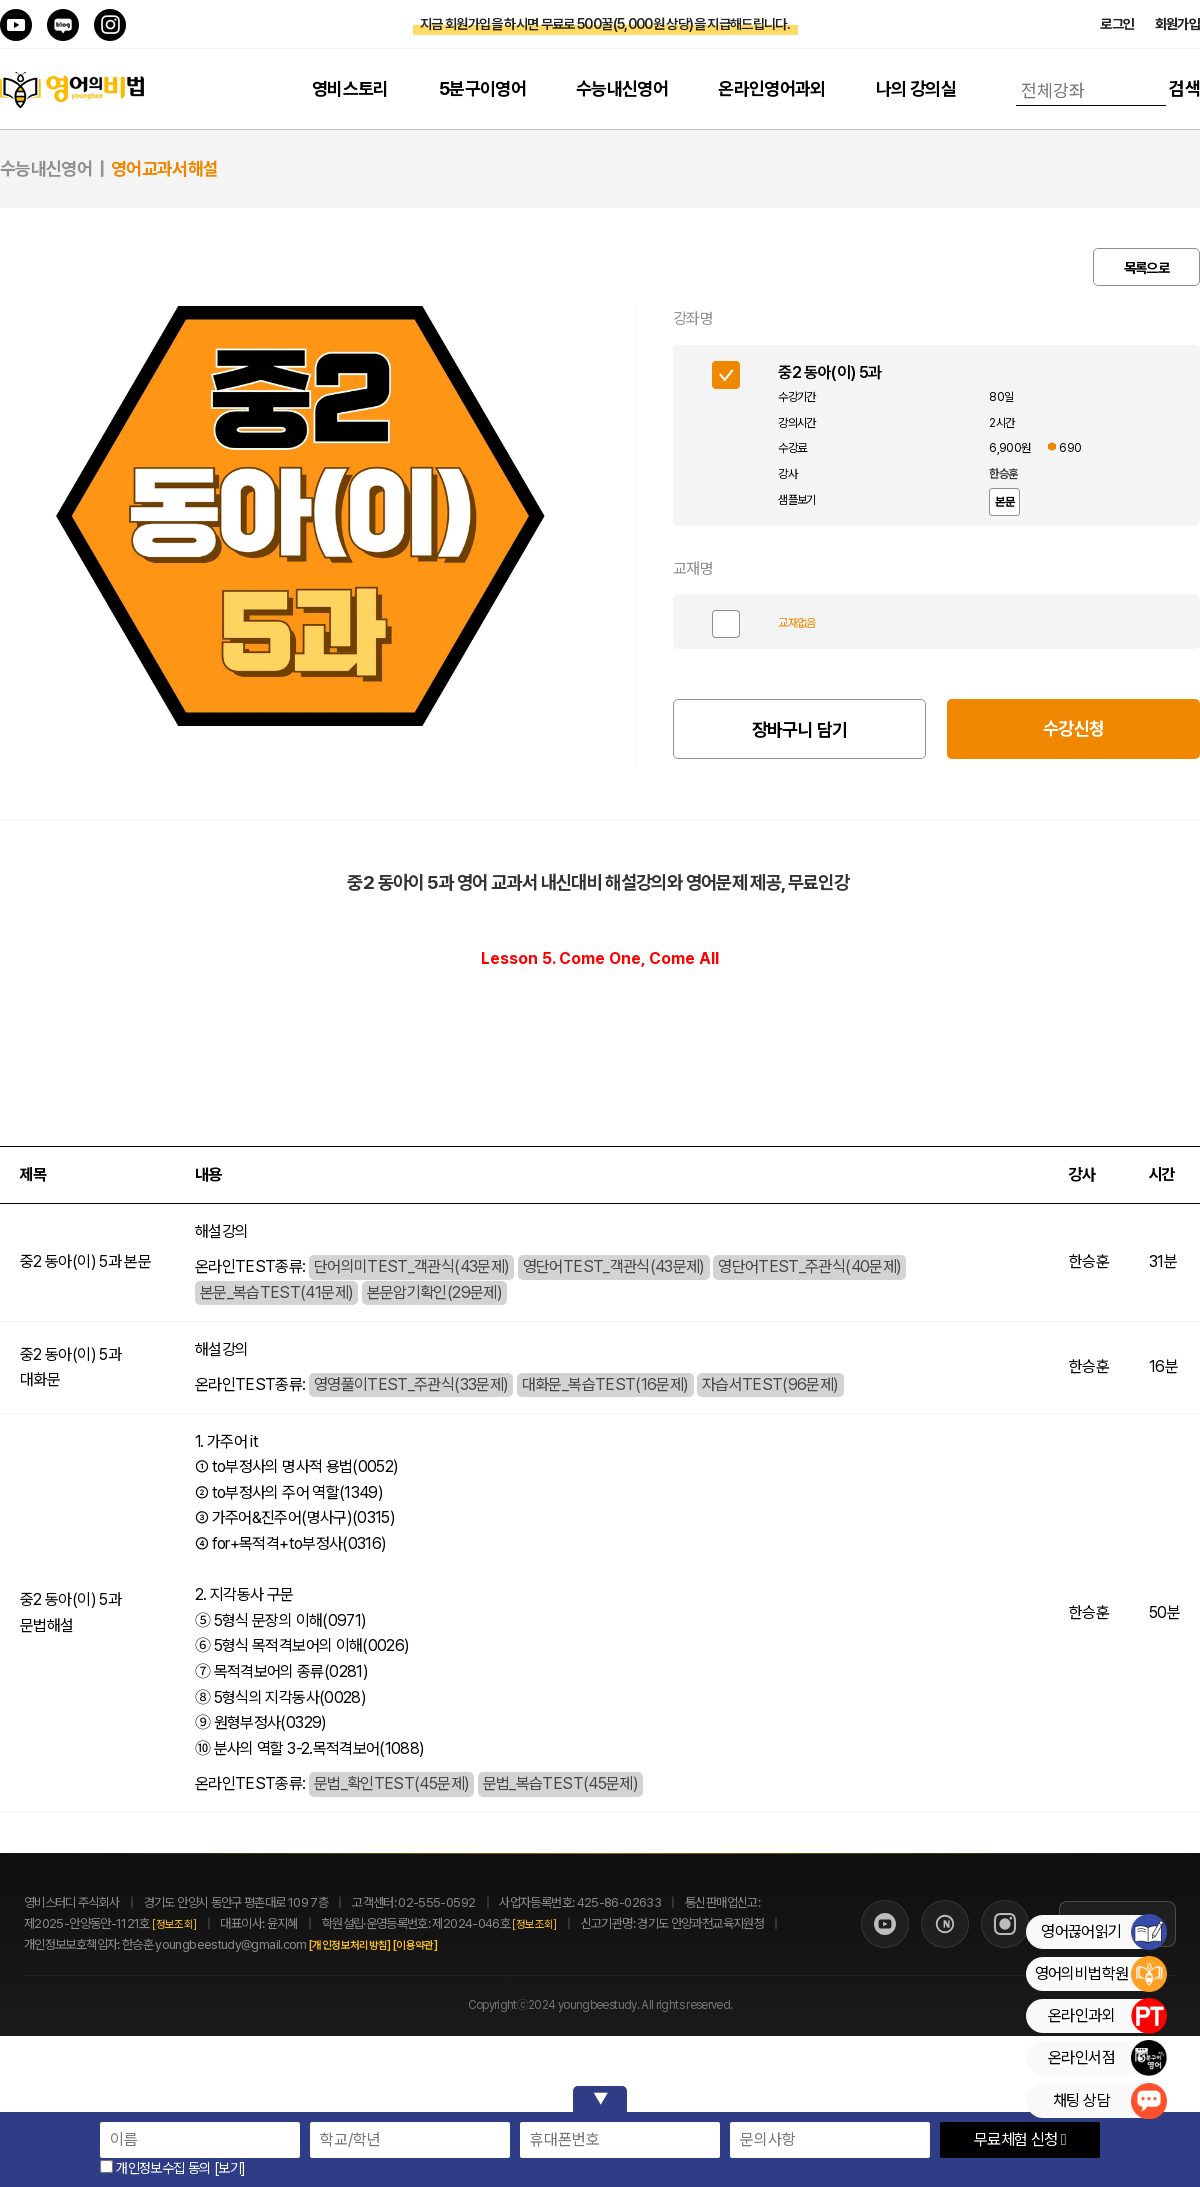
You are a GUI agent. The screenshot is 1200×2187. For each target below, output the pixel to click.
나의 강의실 (916, 88)
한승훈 (1003, 474)
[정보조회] (174, 1924)
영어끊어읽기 (1103, 1932)
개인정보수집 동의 (155, 2168)
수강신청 (1073, 728)
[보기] (229, 2168)
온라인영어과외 (772, 88)
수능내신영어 (622, 88)
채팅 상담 (1109, 2101)
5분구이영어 (482, 88)
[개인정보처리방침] (372, 1945)
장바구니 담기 (800, 729)
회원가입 (1177, 24)
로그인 (1117, 24)
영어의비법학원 (1100, 1974)
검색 (1184, 88)
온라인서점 (1107, 2058)
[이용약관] (437, 1945)
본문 (1004, 502)
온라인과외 (1107, 2016)
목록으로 (1146, 268)
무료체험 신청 (1020, 2139)
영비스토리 (350, 88)
